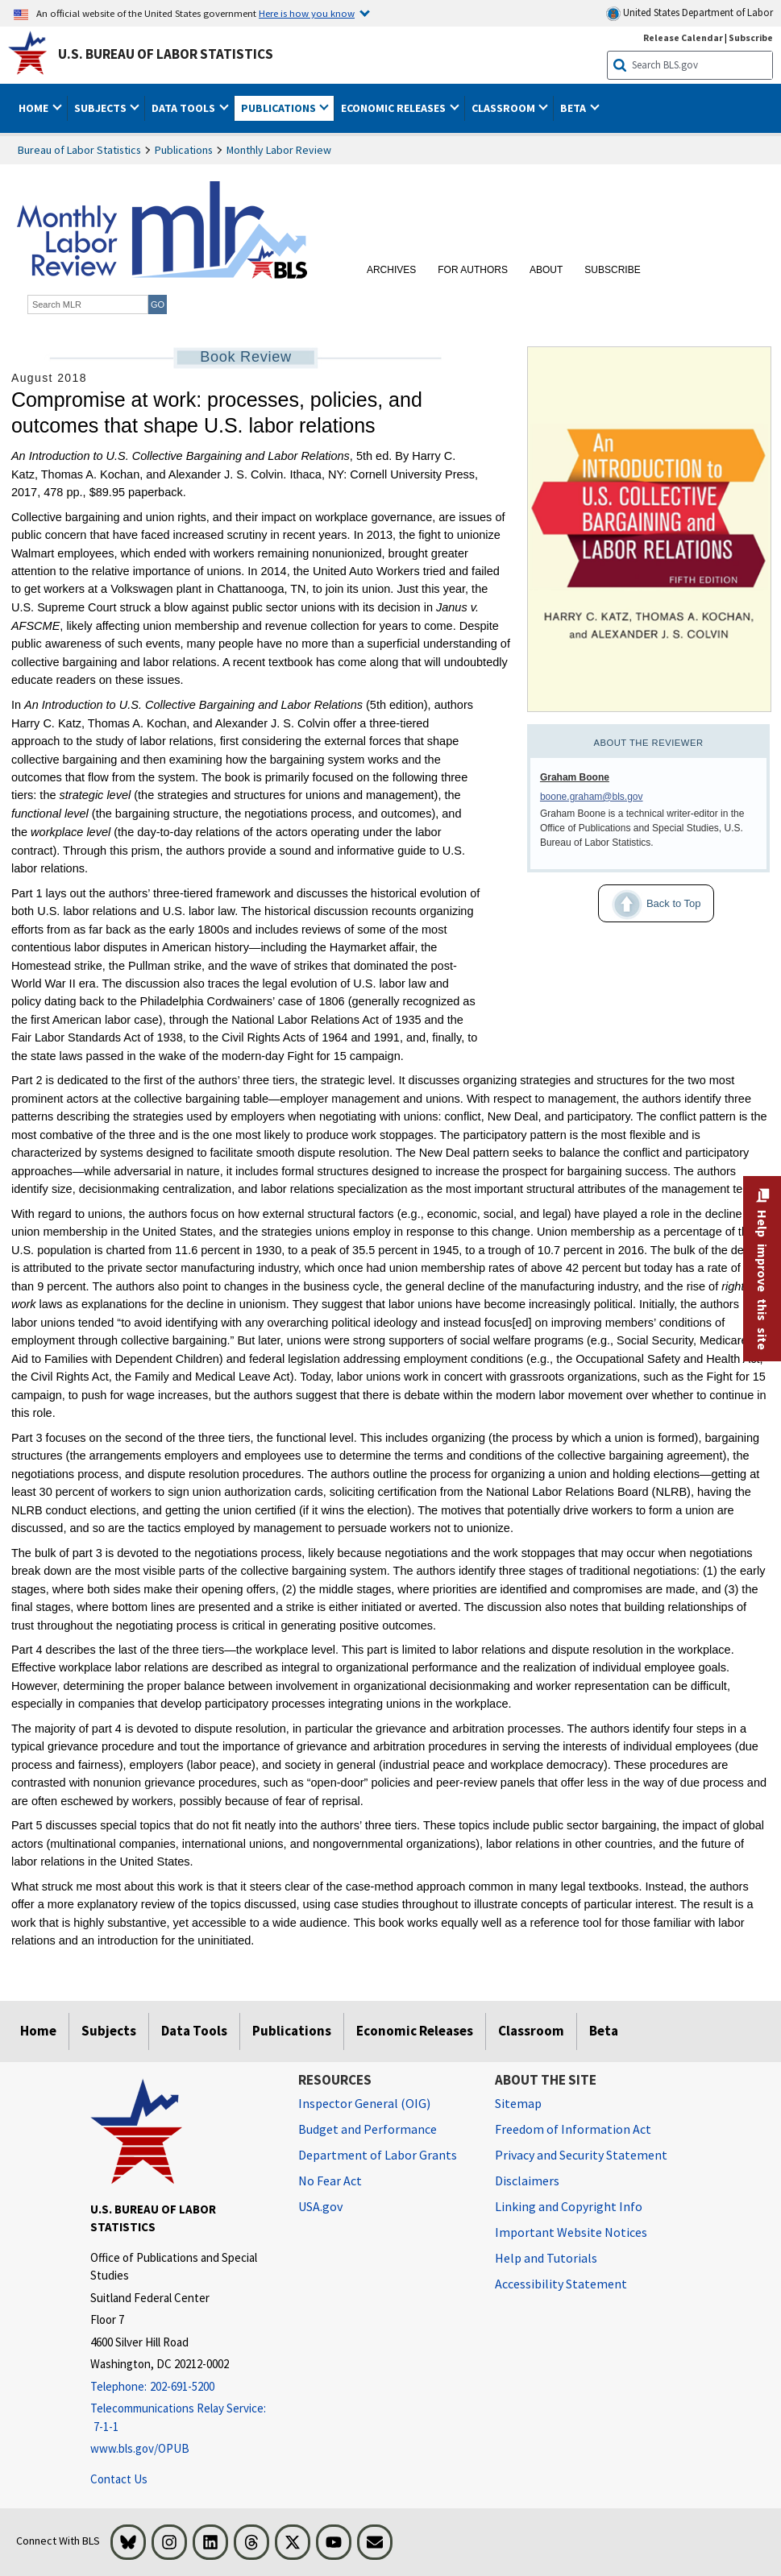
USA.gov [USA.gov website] (320, 2206)
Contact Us (118, 2479)
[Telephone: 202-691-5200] (182, 2387)
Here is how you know (307, 12)
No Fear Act (330, 2180)
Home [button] (35, 108)
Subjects (108, 2031)
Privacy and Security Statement (581, 2155)
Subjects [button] (101, 108)
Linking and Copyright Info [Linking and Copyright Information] (568, 2206)
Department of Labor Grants (377, 2155)
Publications (184, 150)
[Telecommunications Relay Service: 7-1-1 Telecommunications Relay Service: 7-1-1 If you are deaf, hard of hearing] (182, 2418)
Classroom (531, 2031)
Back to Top (649, 904)
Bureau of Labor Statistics (79, 150)
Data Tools (194, 2031)
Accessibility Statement (561, 2284)
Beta (603, 2031)
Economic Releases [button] (394, 108)
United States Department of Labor (689, 13)
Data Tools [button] (185, 108)
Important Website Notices (571, 2232)
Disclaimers (527, 2180)
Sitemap (518, 2103)
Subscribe (612, 269)
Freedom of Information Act (573, 2129)
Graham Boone (574, 777)
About (546, 269)
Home (38, 2031)
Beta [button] (574, 108)
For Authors (473, 269)
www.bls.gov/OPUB (139, 2448)
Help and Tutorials (546, 2258)
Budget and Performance (367, 2129)
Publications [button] (279, 108)
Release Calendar (683, 37)
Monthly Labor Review (278, 150)
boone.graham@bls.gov (591, 796)
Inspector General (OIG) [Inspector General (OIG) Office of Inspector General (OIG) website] (364, 2103)
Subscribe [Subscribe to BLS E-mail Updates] (751, 37)
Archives (391, 269)
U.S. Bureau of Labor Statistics (165, 54)
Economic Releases (414, 2031)
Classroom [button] (505, 108)
